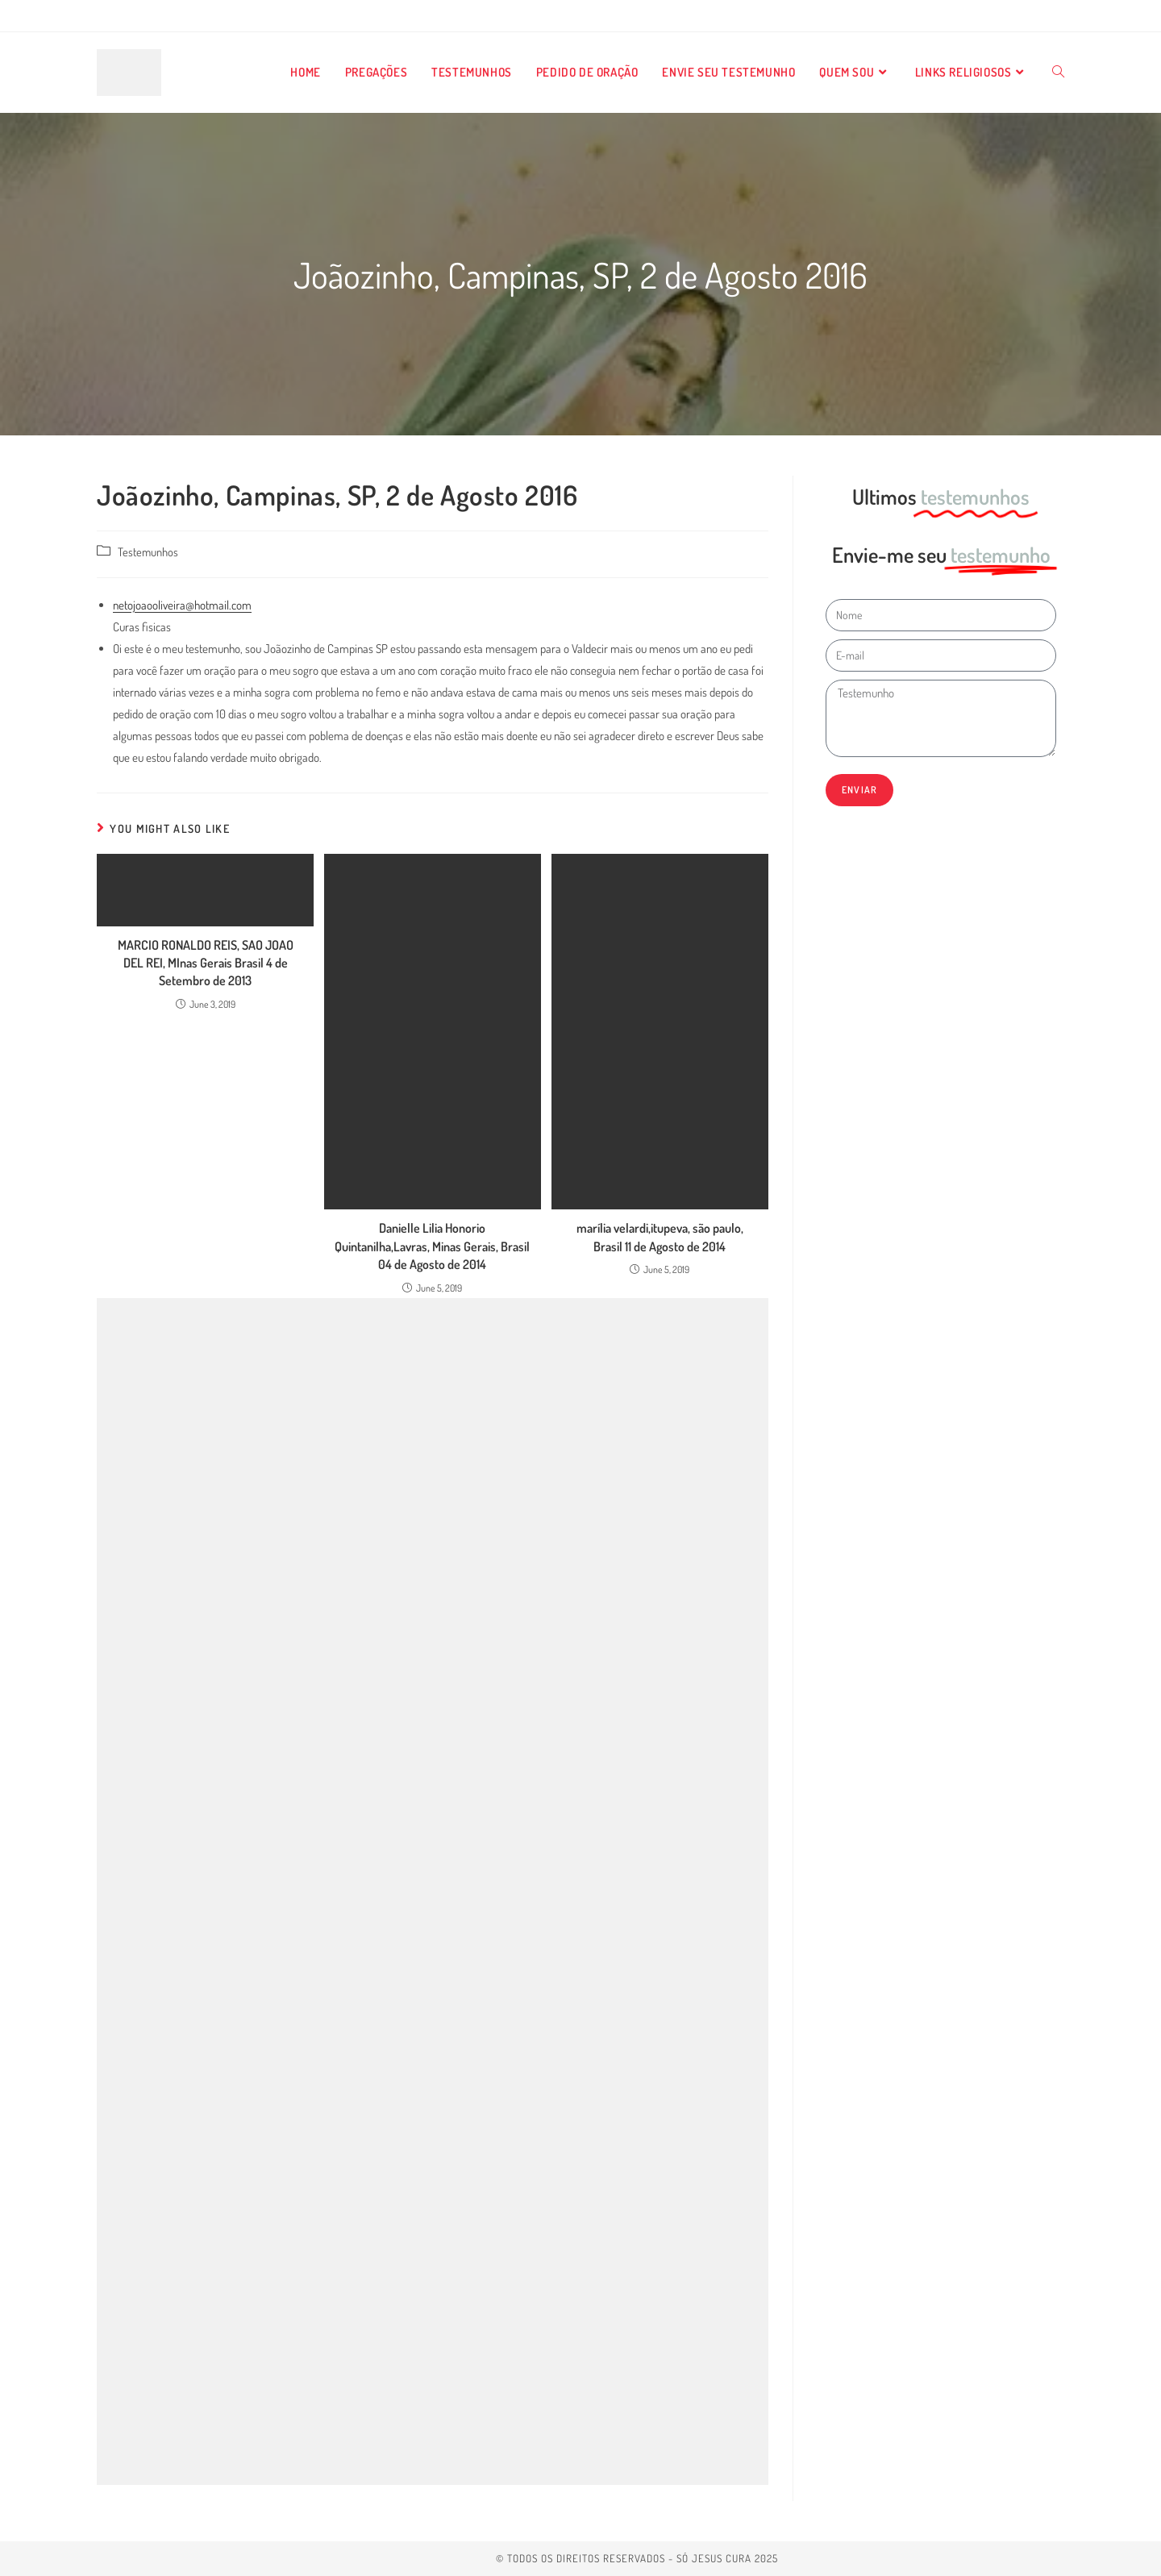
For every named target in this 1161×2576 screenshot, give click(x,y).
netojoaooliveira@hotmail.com (182, 605)
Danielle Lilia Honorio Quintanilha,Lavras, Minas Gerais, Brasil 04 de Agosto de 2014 (432, 1246)
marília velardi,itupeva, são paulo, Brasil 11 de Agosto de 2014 (659, 1237)
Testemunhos (148, 551)
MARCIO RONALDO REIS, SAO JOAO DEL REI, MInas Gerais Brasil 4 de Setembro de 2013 (205, 963)
